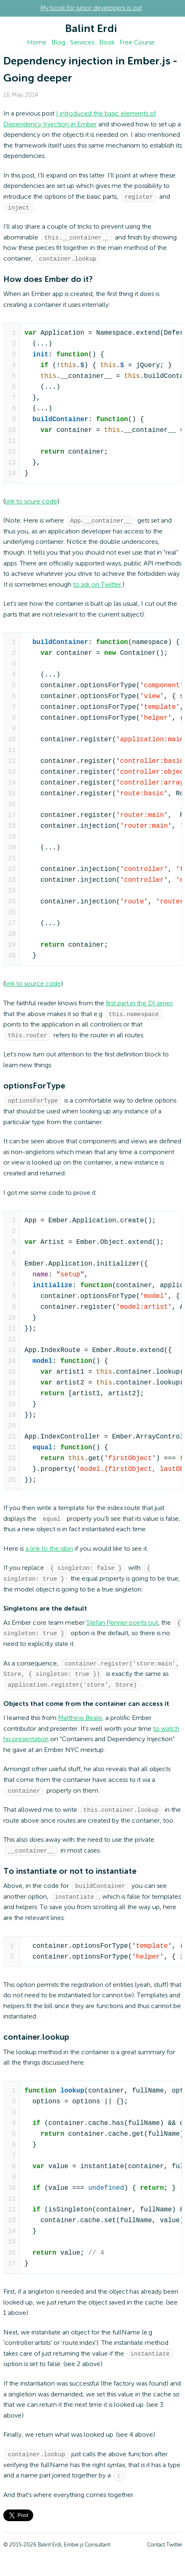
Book (106, 42)
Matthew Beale (80, 1725)
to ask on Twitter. (97, 587)
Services (82, 42)
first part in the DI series (139, 1005)
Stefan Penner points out (122, 1628)
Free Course (137, 42)
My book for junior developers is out (91, 8)
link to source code (33, 986)
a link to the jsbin (49, 1553)
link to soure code (31, 503)
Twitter (174, 2555)
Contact (156, 2555)
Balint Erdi (91, 29)
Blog (58, 42)
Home (36, 42)
